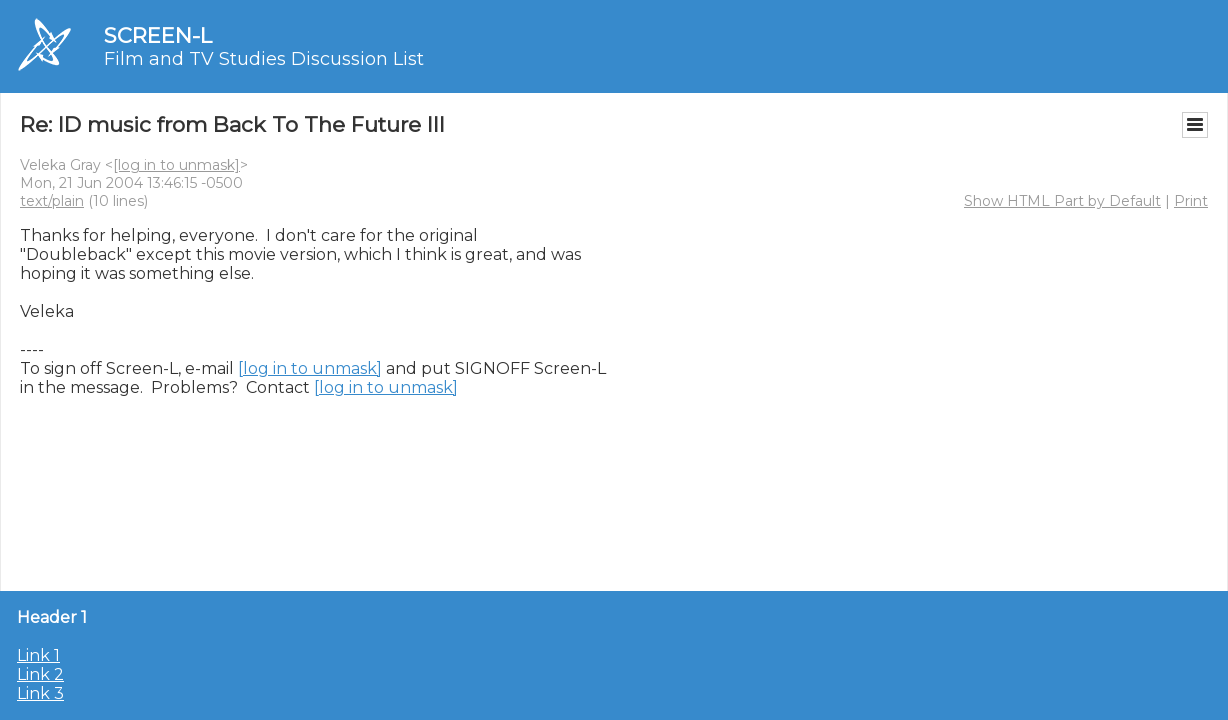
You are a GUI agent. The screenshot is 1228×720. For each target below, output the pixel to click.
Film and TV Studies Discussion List (264, 59)
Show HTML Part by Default (1062, 201)
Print (1191, 201)
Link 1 (38, 655)
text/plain (52, 201)
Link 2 (40, 674)
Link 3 (40, 693)
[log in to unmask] (176, 165)
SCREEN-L (158, 35)
